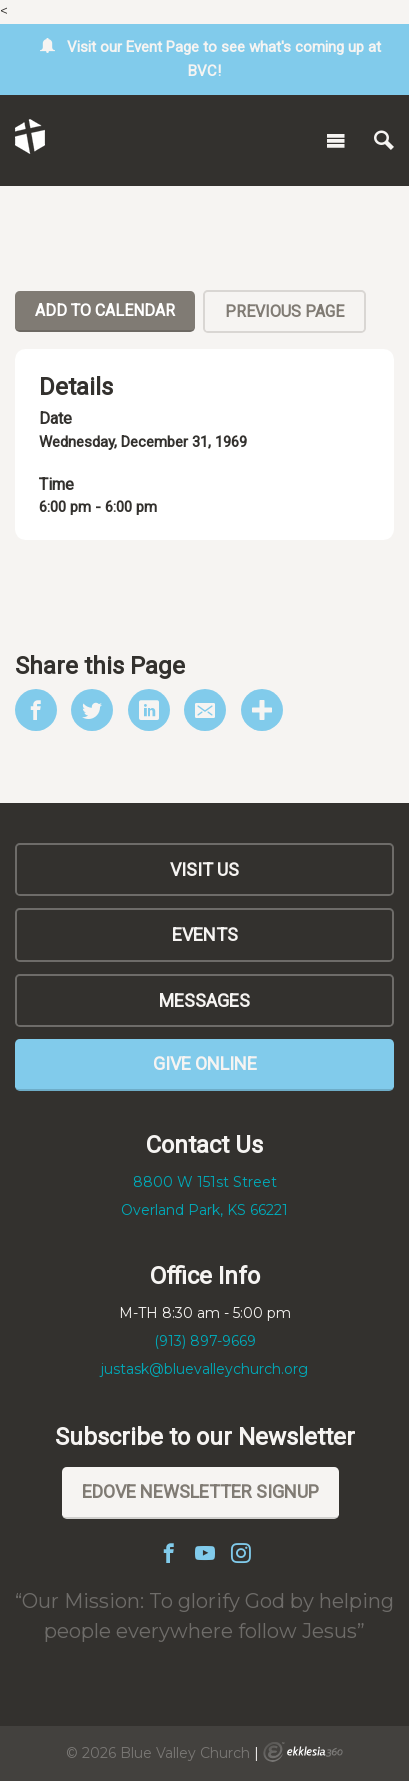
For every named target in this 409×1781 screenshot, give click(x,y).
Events (205, 934)
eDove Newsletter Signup (200, 1491)
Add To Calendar (105, 310)
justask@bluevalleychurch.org (204, 1369)
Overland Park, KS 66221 (204, 1210)
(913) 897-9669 (205, 1341)
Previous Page (284, 311)
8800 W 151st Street (205, 1182)
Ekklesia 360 (303, 1752)
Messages (204, 1000)
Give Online (205, 1063)
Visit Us (204, 869)
